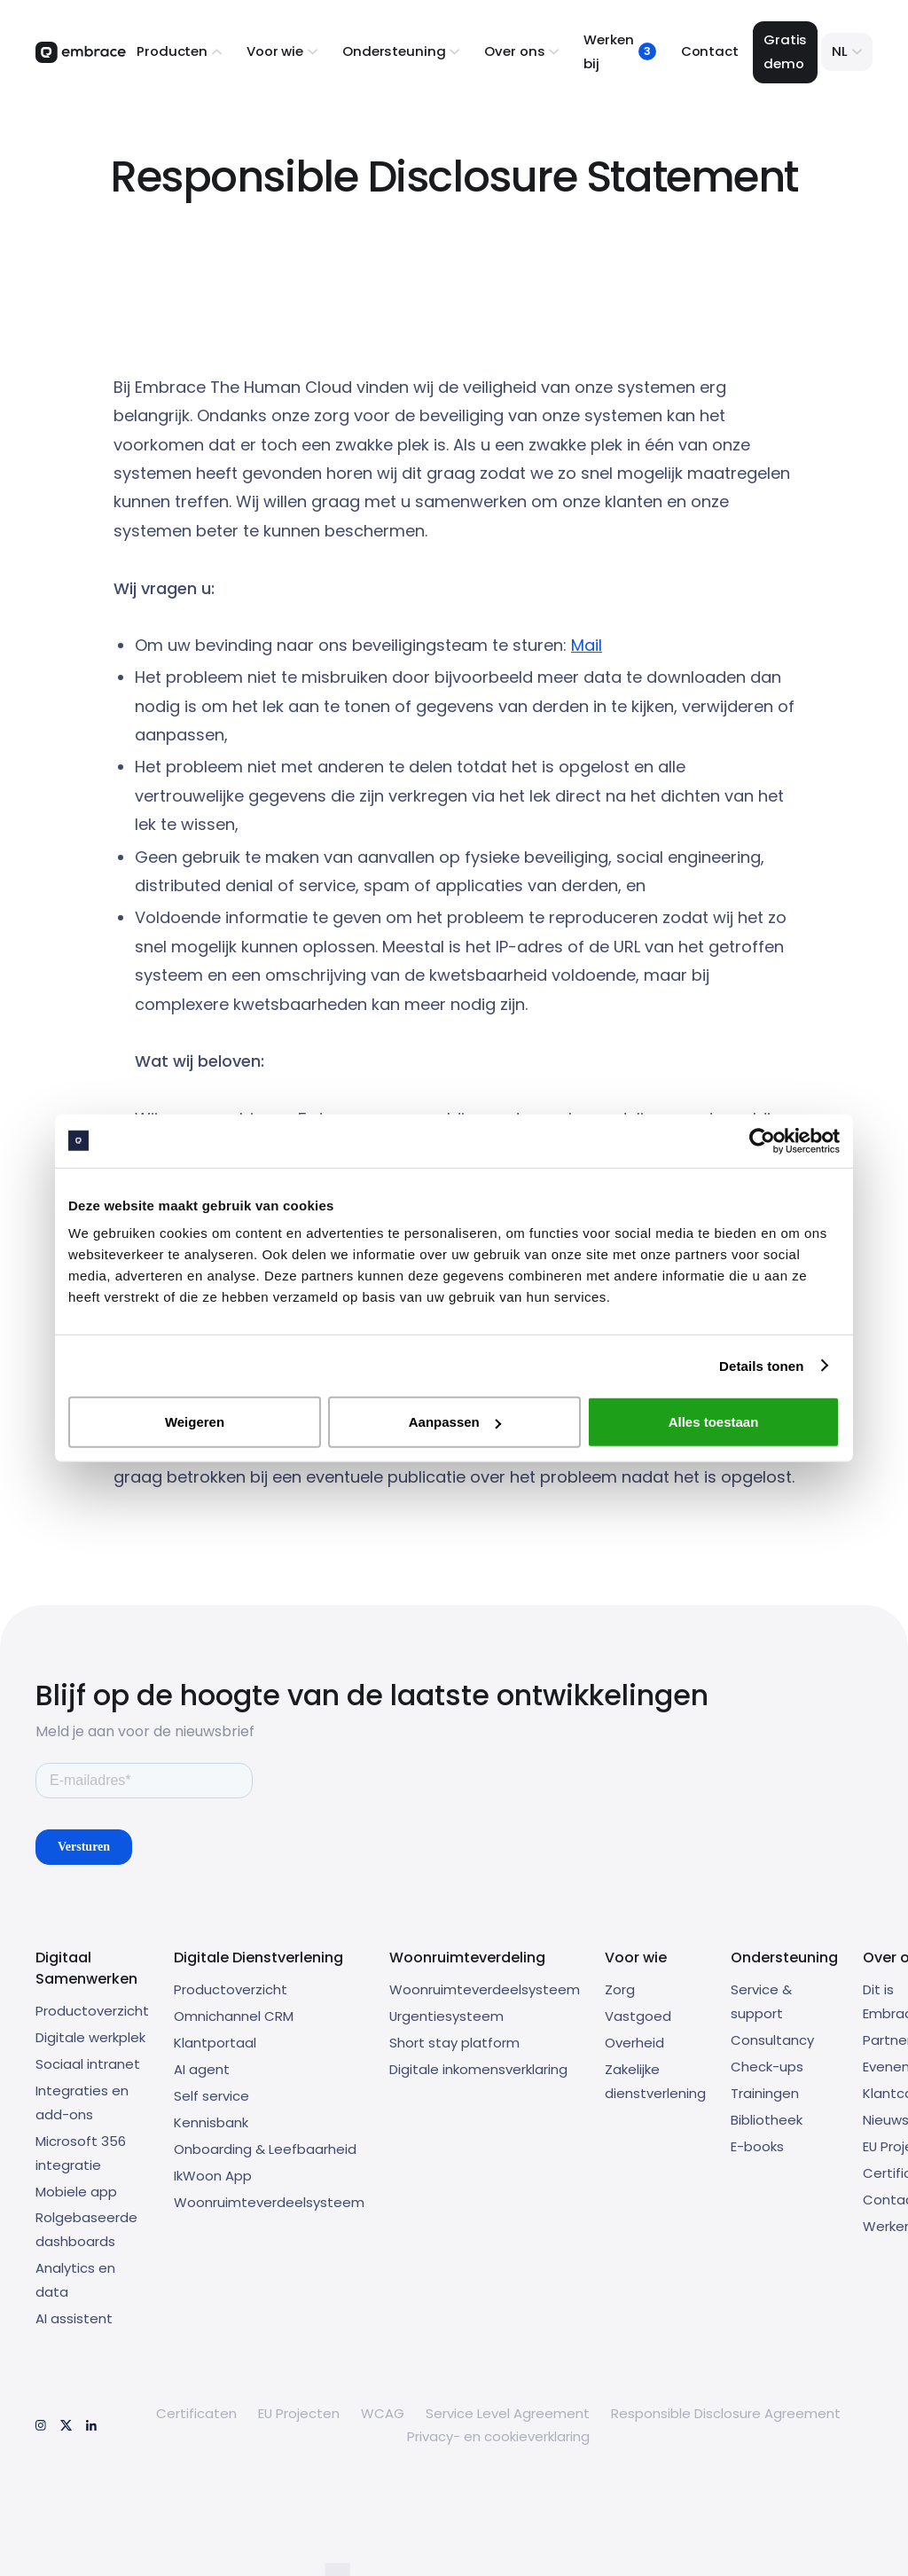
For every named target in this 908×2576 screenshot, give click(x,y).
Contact (710, 51)
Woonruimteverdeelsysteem (269, 2202)
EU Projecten (299, 2413)
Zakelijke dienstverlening (655, 2081)
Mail (586, 645)
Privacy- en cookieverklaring (498, 2436)
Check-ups (767, 2066)
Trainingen (765, 2093)
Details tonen (761, 1365)
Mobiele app (76, 2191)
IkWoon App (213, 2175)
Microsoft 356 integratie (80, 2153)
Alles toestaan (714, 1421)
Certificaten (196, 2413)
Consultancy (772, 2040)
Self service (211, 2096)
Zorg (620, 1989)
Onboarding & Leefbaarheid (265, 2149)
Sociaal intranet (87, 2064)
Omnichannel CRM (234, 2016)
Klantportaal (215, 2042)
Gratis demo (785, 51)
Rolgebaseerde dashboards (86, 2229)
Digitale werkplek (90, 2037)
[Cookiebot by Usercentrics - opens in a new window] (762, 1140)
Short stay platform (454, 2042)
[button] (179, 52)
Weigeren (194, 1421)
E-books (757, 2146)
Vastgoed (638, 2016)
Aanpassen (455, 1421)
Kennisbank (211, 2122)
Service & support (761, 2001)
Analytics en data (75, 2280)
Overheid (634, 2042)
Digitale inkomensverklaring (478, 2069)
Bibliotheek (766, 2119)
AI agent (202, 2069)
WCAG (382, 2413)
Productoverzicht (92, 2010)
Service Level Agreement (508, 2413)
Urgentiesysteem (446, 2016)
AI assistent (74, 2318)
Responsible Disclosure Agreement (726, 2413)
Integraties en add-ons (82, 2102)
